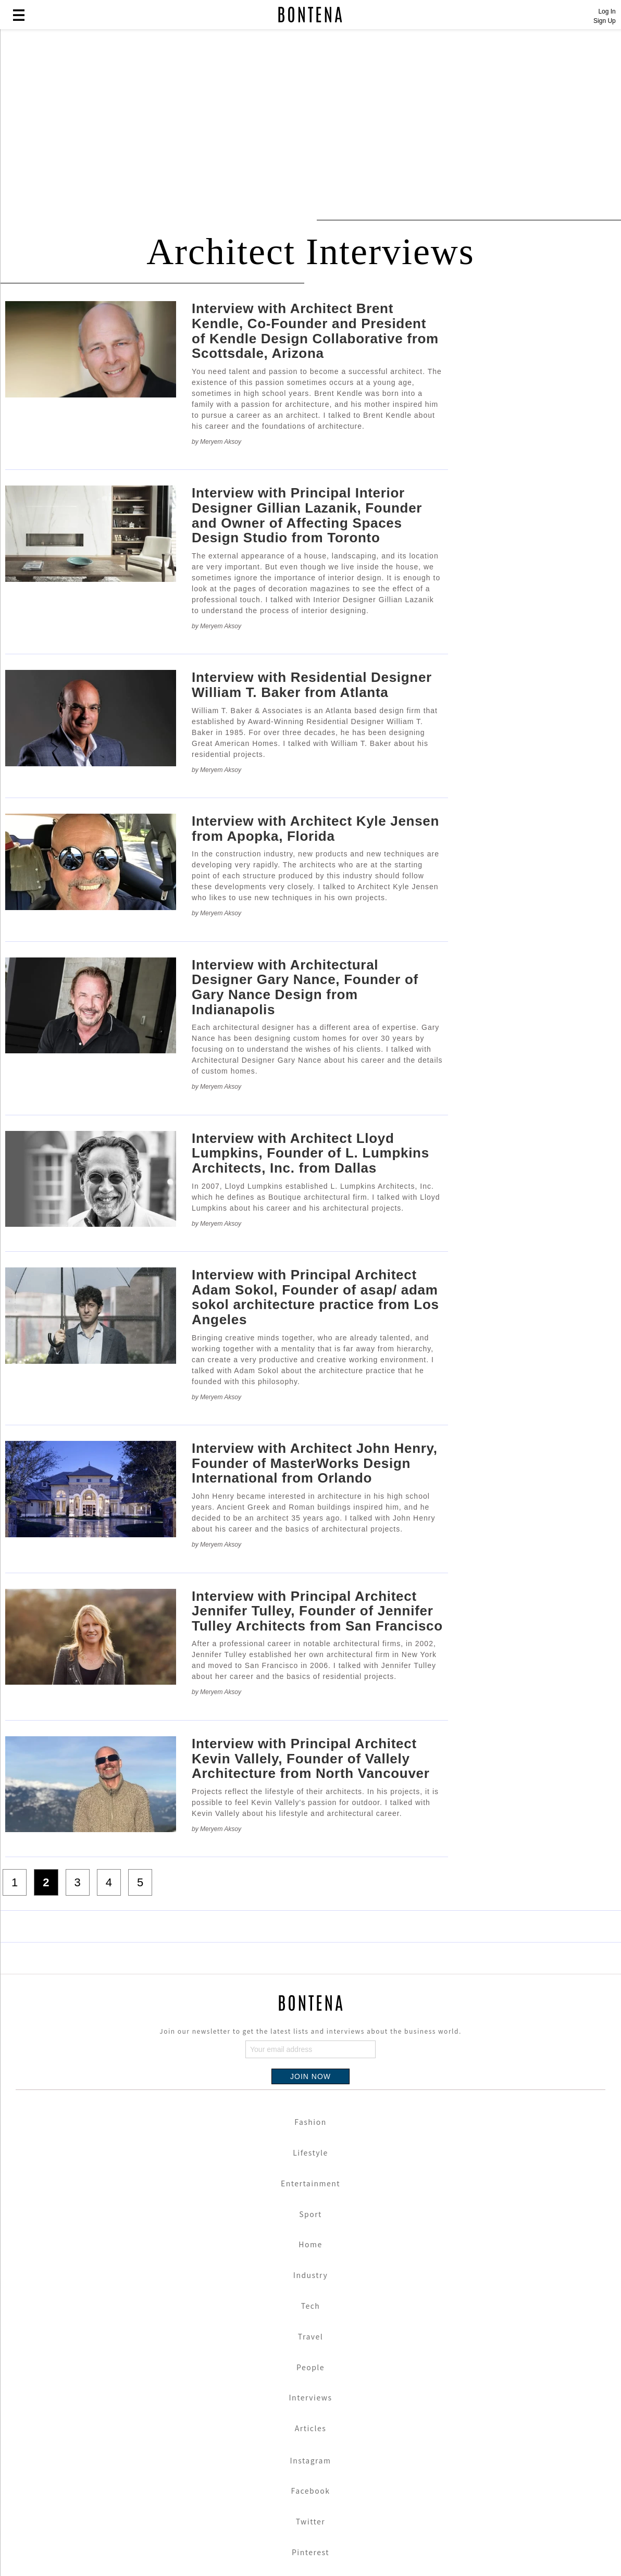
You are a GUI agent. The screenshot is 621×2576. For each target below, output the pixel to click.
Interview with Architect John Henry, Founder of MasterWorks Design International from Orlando (315, 1463)
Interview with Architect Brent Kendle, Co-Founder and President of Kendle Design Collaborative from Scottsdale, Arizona (315, 331)
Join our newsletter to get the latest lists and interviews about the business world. (310, 2030)
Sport (310, 2214)
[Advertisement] (252, 116)
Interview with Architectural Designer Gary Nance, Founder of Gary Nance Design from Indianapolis (305, 987)
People (310, 2367)
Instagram (310, 2460)
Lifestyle (310, 2152)
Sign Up (604, 20)
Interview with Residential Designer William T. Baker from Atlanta (312, 684)
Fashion (310, 2122)
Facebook (310, 2490)
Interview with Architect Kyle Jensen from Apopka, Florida (315, 828)
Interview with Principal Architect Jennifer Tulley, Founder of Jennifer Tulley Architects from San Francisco (317, 1611)
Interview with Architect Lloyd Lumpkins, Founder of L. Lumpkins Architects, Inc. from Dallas (310, 1153)
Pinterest (310, 2552)
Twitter (311, 2521)
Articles (311, 2428)
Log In (606, 11)
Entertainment (310, 2183)
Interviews (310, 2397)
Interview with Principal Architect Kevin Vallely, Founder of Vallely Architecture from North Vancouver (311, 1758)
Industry (310, 2275)
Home (310, 2244)
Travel (310, 2336)
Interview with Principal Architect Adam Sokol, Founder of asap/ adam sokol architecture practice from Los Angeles (315, 1297)
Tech (310, 2305)
